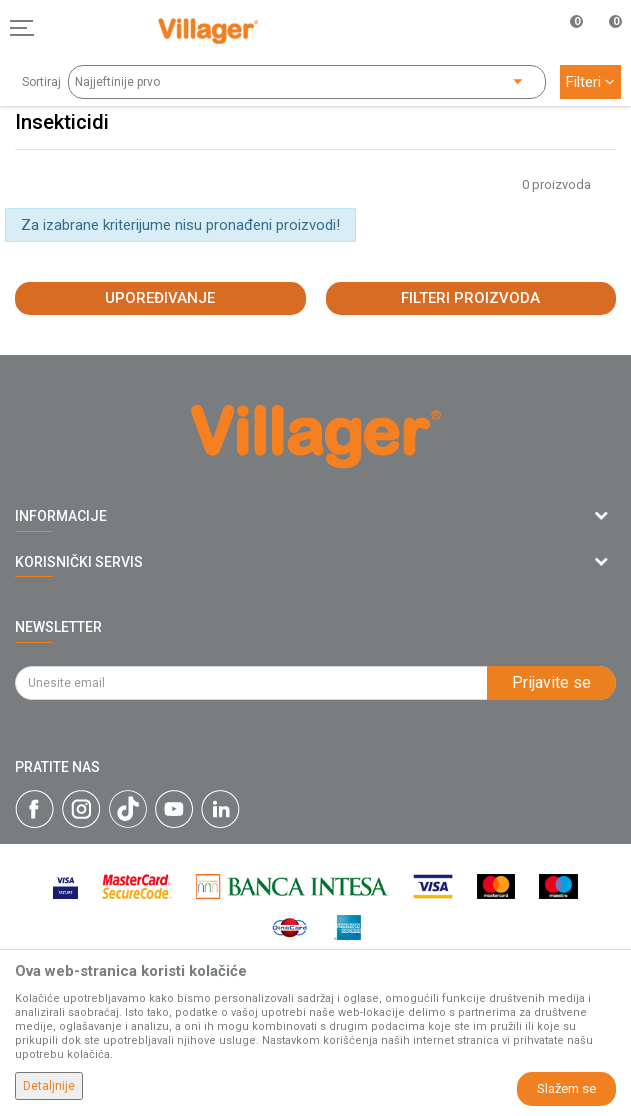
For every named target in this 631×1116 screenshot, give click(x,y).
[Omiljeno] (565, 28)
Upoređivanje (160, 298)
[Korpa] (605, 49)
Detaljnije (49, 1086)
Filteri (590, 82)
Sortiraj (41, 82)
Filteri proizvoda (470, 298)
